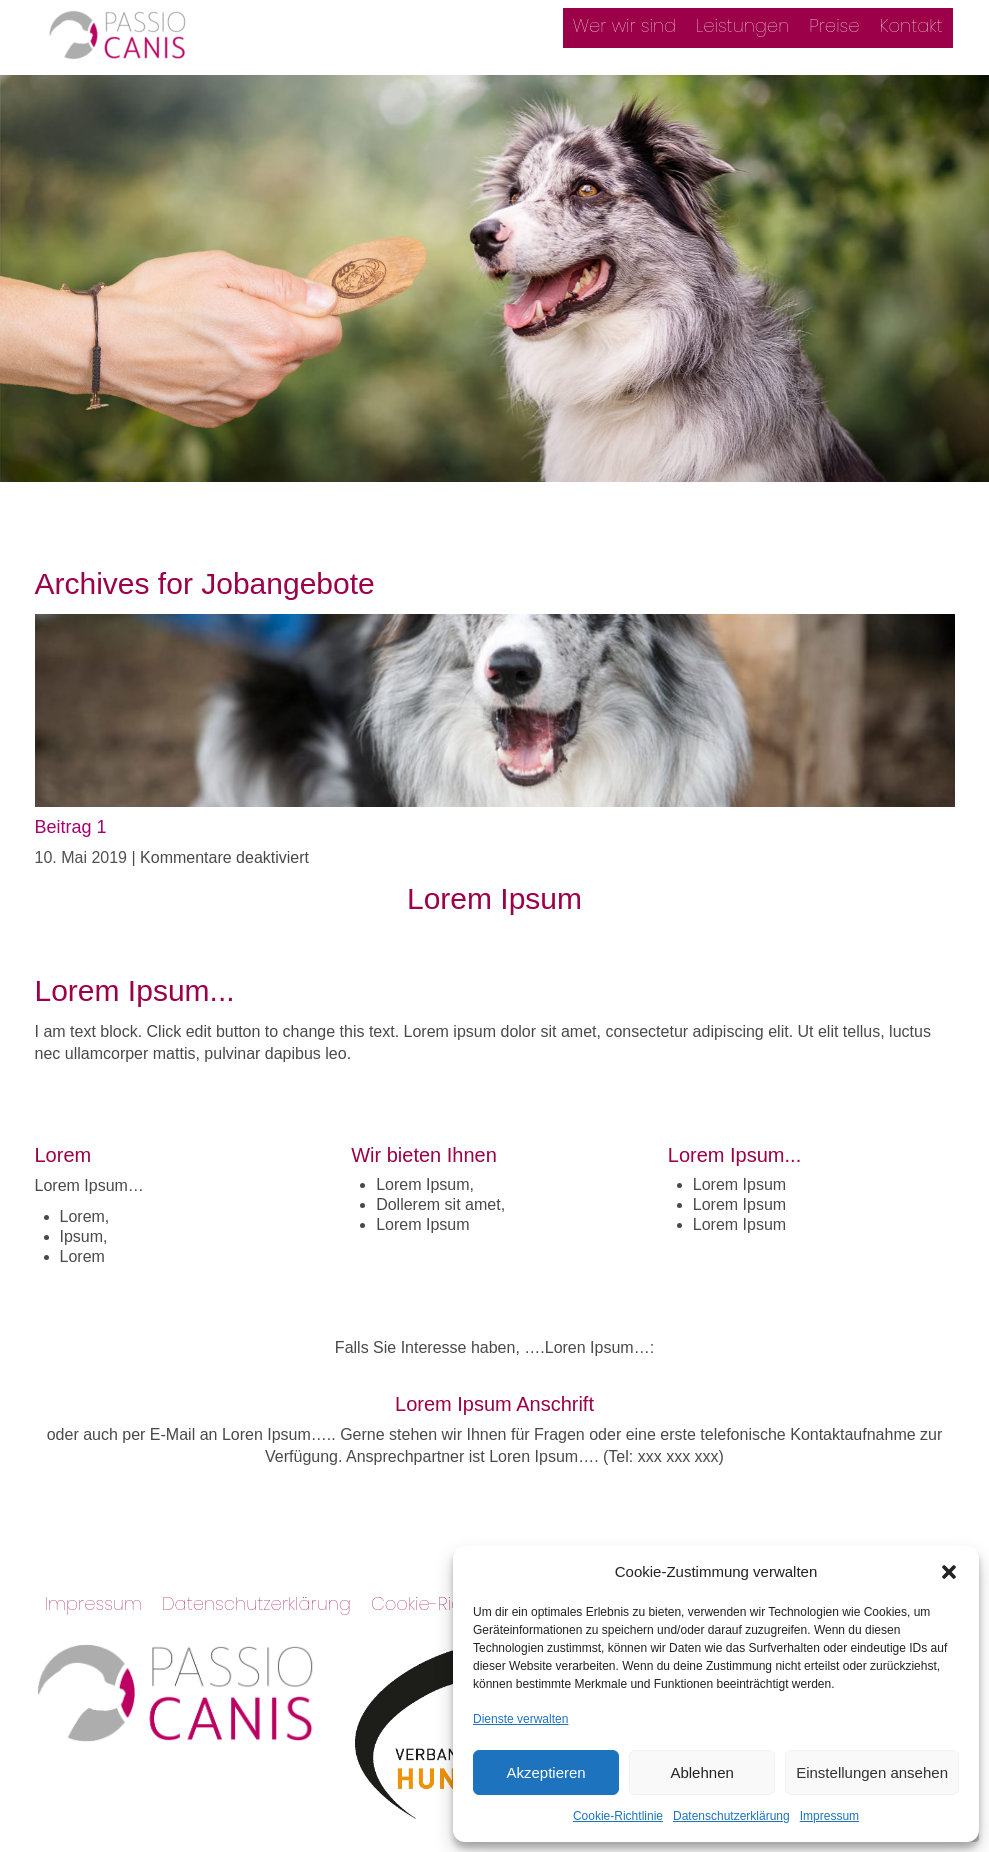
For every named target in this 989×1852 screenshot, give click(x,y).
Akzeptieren (545, 1772)
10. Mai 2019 (83, 857)
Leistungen (742, 25)
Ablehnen (701, 1772)
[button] (949, 1572)
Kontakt (911, 25)
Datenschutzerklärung (731, 1816)
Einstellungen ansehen (872, 1772)
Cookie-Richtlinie (618, 1816)
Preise (834, 25)
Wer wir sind (624, 25)
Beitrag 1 (71, 827)
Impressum (829, 1816)
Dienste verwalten (520, 1719)
